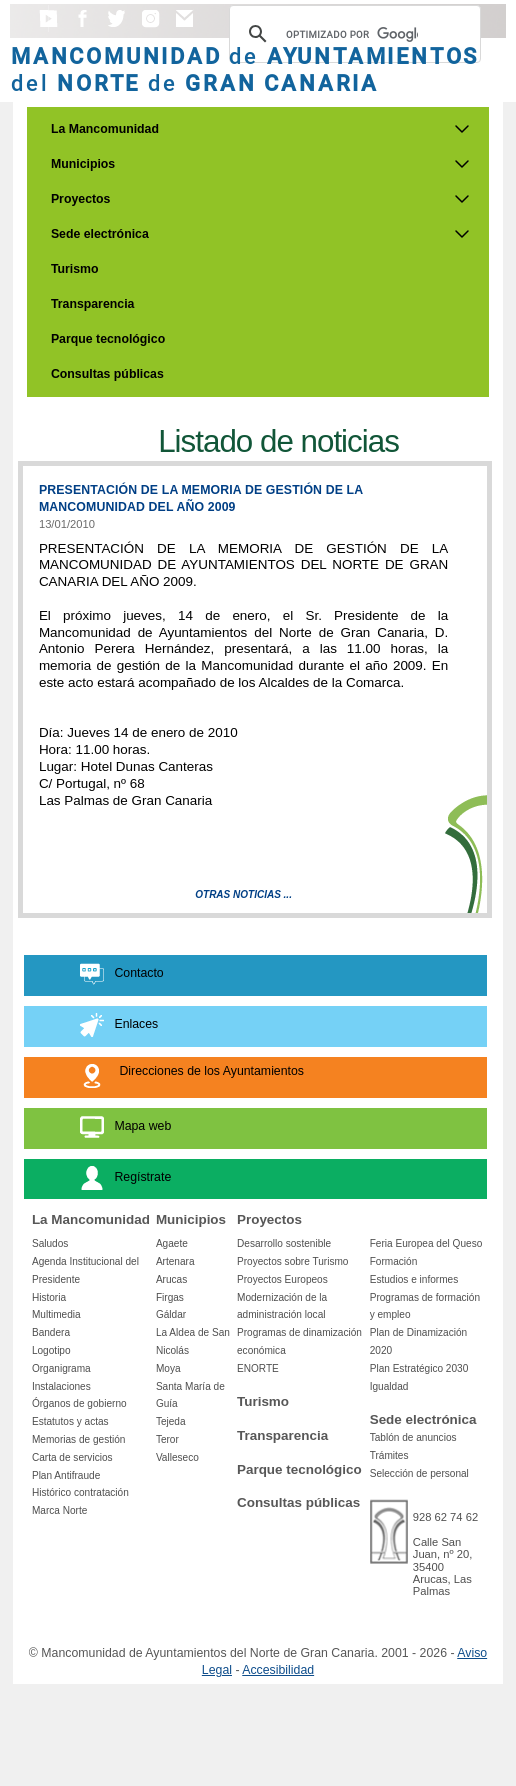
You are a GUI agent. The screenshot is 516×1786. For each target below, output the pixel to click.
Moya (168, 1368)
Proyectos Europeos (282, 1279)
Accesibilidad (278, 1670)
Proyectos (81, 199)
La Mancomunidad (105, 129)
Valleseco (177, 1457)
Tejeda (171, 1421)
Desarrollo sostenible (284, 1243)
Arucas (171, 1279)
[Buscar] (352, 34)
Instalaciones (61, 1386)
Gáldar (171, 1314)
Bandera (51, 1332)
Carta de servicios (72, 1457)
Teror (167, 1439)
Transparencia (93, 304)
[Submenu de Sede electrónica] (462, 234)
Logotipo (51, 1350)
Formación (394, 1261)
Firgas (170, 1297)
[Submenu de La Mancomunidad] (462, 129)
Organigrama (61, 1368)
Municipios (83, 164)
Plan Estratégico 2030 (419, 1368)
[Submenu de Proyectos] (462, 199)
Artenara (175, 1261)
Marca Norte (59, 1510)
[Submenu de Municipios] (462, 164)
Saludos (50, 1243)
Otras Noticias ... (243, 894)
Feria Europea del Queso (426, 1243)
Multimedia (56, 1314)
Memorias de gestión (79, 1439)
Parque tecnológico (108, 339)
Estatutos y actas (70, 1421)
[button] (48, 28)
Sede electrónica (100, 234)
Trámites (389, 1455)
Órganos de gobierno (79, 1403)
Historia (49, 1297)
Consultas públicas (107, 374)
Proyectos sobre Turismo (292, 1261)
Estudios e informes (414, 1279)
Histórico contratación (80, 1492)
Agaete (172, 1243)
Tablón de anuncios (413, 1437)
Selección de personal (419, 1473)
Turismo (75, 269)
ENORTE (258, 1368)
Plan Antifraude (66, 1475)
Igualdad (389, 1386)
